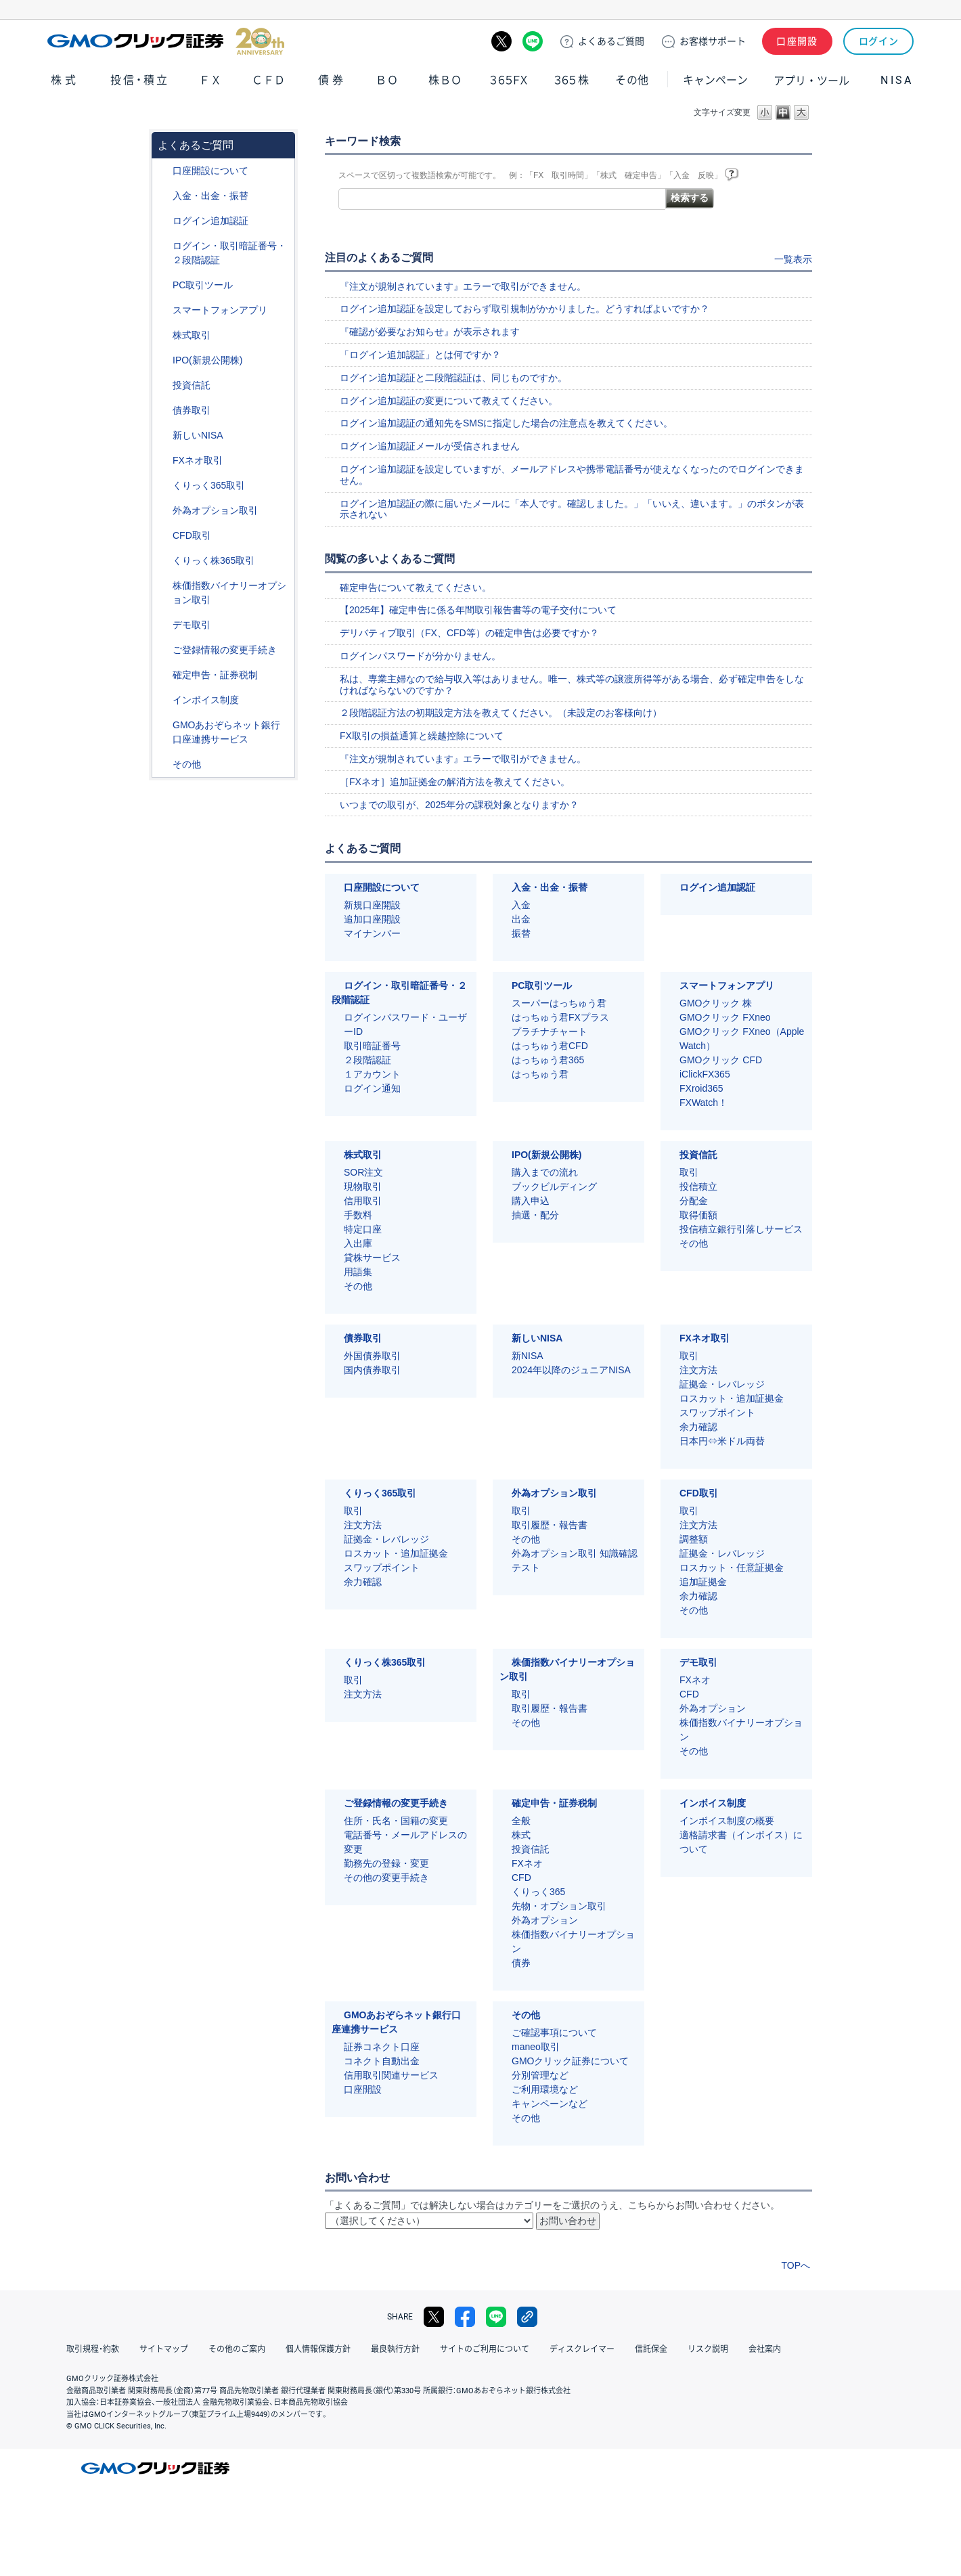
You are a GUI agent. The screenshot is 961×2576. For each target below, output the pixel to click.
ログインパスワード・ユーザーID (405, 1024)
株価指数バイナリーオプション (741, 1729)
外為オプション (712, 1708)
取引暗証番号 (372, 1045)
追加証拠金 (703, 1581)
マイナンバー (372, 933)
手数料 (358, 1214)
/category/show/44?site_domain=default (163, 764)
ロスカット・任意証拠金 (731, 1567)
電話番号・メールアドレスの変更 (405, 1842)
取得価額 (698, 1214)
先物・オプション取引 (559, 1906)
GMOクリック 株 (715, 1003)
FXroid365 (701, 1088)
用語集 (358, 1271)
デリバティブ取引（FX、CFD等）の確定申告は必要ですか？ (469, 632)
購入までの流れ (545, 1172)
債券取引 (191, 410)
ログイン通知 (372, 1088)
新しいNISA (198, 435)
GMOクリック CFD (720, 1059)
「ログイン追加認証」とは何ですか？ (420, 354)
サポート (712, 41)
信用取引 (363, 1200)
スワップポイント (717, 1412)
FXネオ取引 (198, 460)
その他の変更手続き (386, 1877)
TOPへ (795, 2265)
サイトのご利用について (484, 2349)
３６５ (572, 80)
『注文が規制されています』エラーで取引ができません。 (463, 286)
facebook (465, 2317)
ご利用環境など (545, 2089)
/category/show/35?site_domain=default (163, 486)
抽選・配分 (535, 1214)
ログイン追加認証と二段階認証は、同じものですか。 (453, 377)
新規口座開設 (372, 905)
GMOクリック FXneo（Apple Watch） (741, 1038)
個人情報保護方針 (318, 2349)
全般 (521, 1820)
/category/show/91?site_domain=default (163, 171)
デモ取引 (191, 624)
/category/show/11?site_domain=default (163, 536)
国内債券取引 (372, 1369)
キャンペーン (715, 80)
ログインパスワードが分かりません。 (420, 655)
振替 (521, 933)
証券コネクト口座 (382, 2046)
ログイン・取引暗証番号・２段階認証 (229, 252)
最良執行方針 (395, 2349)
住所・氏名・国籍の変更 (396, 1820)
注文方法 (698, 1369)
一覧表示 (793, 259)
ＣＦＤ (269, 80)
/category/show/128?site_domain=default (163, 725)
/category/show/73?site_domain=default (163, 360)
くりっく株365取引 (213, 560)
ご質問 (611, 41)
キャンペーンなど (549, 2103)
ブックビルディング (554, 1186)
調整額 (693, 1539)
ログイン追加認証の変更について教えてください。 (449, 400)
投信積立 (698, 1186)
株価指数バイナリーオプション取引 (229, 592)
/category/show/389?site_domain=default (163, 410)
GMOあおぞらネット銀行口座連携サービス (226, 732)
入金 (521, 905)
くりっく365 (538, 1891)
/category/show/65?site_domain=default (163, 511)
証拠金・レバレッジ (722, 1384)
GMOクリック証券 (165, 41)
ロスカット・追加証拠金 (731, 1398)
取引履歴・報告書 (549, 1524)
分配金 (693, 1200)
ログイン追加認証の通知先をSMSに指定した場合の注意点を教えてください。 (506, 423)
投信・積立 (140, 80)
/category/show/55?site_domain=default (163, 196)
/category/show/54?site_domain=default (163, 246)
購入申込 (531, 1200)
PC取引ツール (203, 285)
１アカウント (372, 1074)
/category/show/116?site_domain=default (163, 385)
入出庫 (358, 1243)
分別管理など (540, 2075)
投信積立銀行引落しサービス (741, 1229)
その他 (632, 80)
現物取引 (363, 1186)
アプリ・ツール (811, 80)
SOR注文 (363, 1172)
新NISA (527, 1355)
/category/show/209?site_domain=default (163, 625)
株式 (65, 80)
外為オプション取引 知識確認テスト (575, 1560)
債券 (332, 80)
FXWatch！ (703, 1102)
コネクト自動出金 (382, 2061)
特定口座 (363, 1229)
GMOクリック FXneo (725, 1017)
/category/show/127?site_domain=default (163, 675)
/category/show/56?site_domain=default (163, 650)
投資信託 (191, 385)
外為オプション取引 (215, 510)
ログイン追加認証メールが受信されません (430, 446)
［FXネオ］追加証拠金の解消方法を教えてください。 (455, 781)
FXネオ (695, 1679)
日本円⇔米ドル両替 (722, 1441)
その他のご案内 (236, 2349)
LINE (532, 41)
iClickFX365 (704, 1074)
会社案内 (764, 2349)
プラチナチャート (549, 1031)
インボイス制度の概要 (726, 1820)
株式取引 (191, 335)
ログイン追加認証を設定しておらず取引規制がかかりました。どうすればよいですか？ (524, 308)
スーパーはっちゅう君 (559, 1003)
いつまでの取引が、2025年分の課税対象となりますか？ (459, 804)
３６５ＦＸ (508, 80)
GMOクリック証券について (570, 2061)
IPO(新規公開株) (207, 360)
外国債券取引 (372, 1355)
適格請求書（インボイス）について (741, 1842)
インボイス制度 (206, 699)
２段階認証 (367, 1059)
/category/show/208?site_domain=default (163, 310)
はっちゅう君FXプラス (560, 1017)
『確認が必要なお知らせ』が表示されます (430, 331)
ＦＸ (210, 80)
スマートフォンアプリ (220, 310)
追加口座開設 (372, 919)
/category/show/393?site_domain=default (163, 435)
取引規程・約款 (92, 2349)
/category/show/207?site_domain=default (163, 285)
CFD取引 (192, 535)
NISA (896, 80)
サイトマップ (163, 2349)
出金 (521, 919)
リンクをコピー (527, 2317)
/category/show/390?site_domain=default (163, 700)
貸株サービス (372, 1257)
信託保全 (651, 2349)
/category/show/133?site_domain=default (163, 586)
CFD (689, 1694)
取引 (688, 1172)
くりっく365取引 (209, 485)
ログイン (879, 41)
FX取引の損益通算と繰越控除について (422, 735)
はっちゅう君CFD (550, 1045)
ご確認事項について (554, 2032)
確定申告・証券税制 (215, 674)
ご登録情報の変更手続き (225, 649)
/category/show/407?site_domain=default (163, 561)
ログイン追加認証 (210, 220)
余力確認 (698, 1426)
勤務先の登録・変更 (386, 1863)
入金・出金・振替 (210, 195)
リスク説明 (708, 2349)
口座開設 (797, 41)
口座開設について (210, 170)
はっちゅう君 (540, 1074)
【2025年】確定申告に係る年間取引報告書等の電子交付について (478, 609)
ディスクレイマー (582, 2349)
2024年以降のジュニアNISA (571, 1369)
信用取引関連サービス (391, 2075)
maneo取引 (536, 2046)
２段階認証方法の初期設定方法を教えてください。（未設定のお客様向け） (501, 712)
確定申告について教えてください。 (415, 587)
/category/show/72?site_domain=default (163, 335)
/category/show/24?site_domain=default (163, 460)
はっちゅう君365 (548, 1059)
